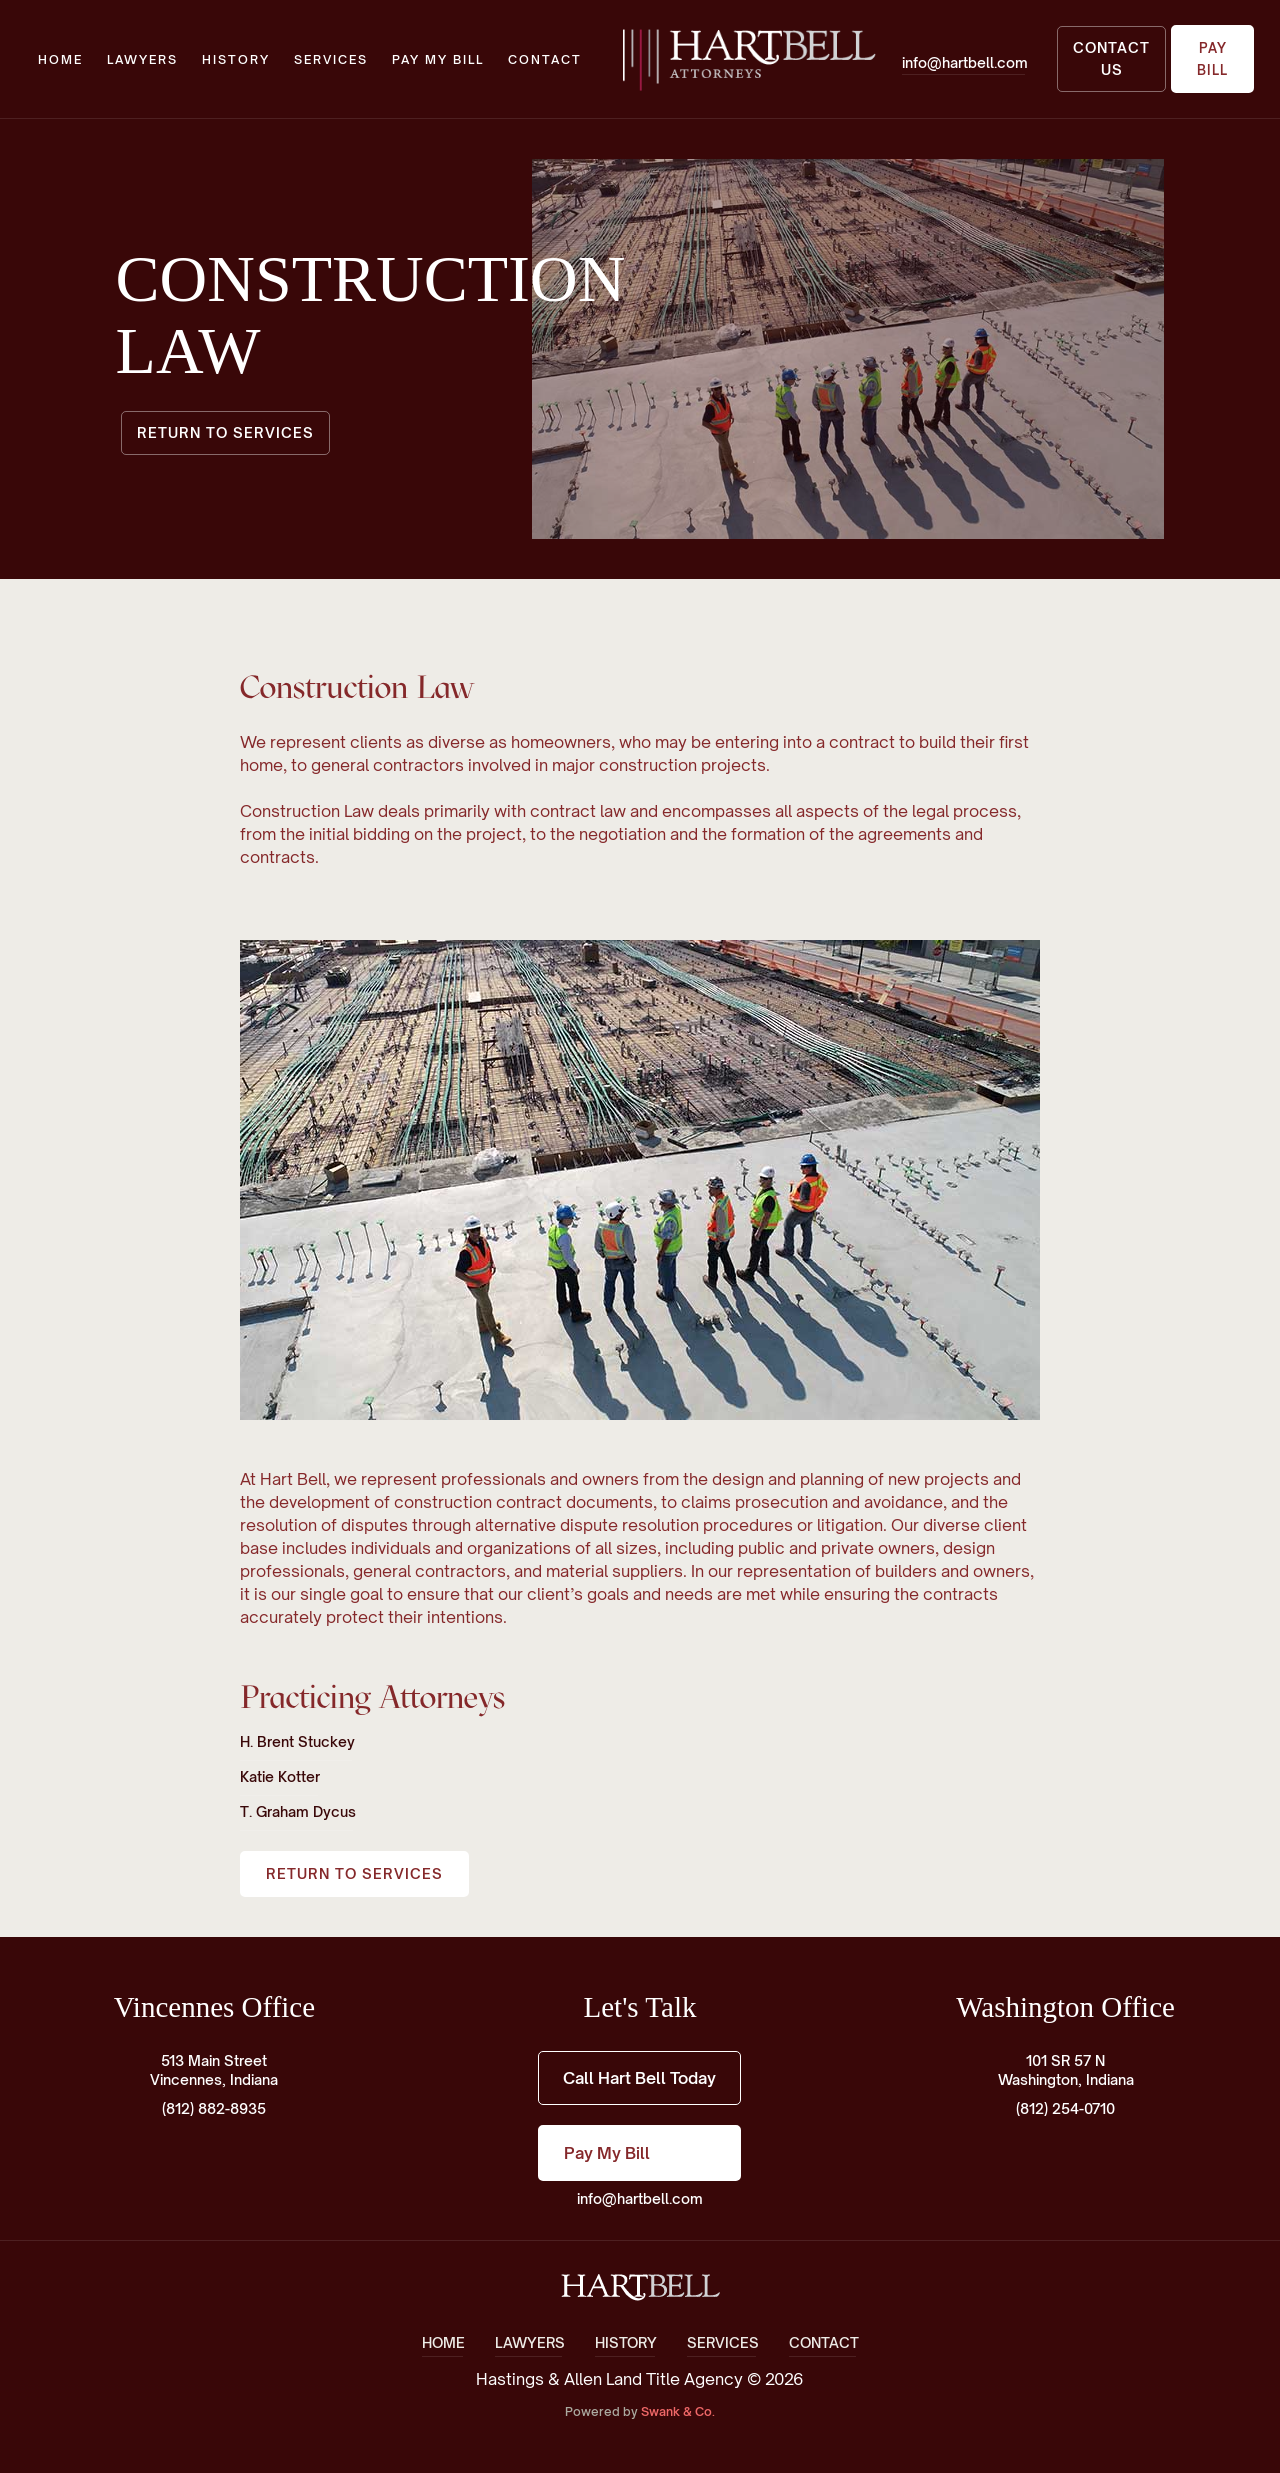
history (236, 59)
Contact (545, 59)
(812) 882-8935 (214, 2108)
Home (60, 59)
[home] (748, 58)
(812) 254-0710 (1065, 2108)
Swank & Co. (678, 2411)
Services (331, 59)
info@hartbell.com (640, 2198)
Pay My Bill (438, 59)
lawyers (142, 59)
